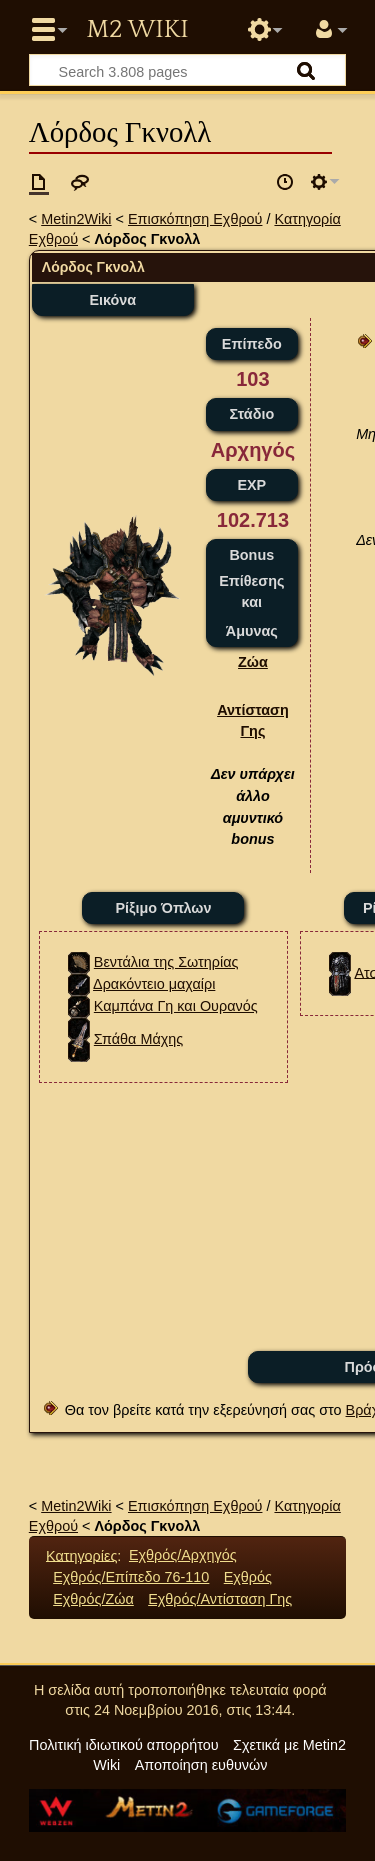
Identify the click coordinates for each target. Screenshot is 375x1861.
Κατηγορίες (81, 1555)
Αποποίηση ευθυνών (201, 1765)
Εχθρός (248, 1577)
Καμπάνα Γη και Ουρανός (176, 1006)
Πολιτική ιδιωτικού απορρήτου (124, 1745)
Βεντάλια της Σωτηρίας (166, 962)
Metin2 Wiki (137, 30)
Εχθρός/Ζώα (93, 1599)
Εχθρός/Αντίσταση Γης (220, 1599)
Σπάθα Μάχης (138, 1039)
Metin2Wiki (76, 219)
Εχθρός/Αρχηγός (183, 1555)
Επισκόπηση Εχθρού (195, 219)
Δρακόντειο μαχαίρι (154, 984)
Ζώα (253, 662)
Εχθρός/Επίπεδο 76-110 (131, 1577)
